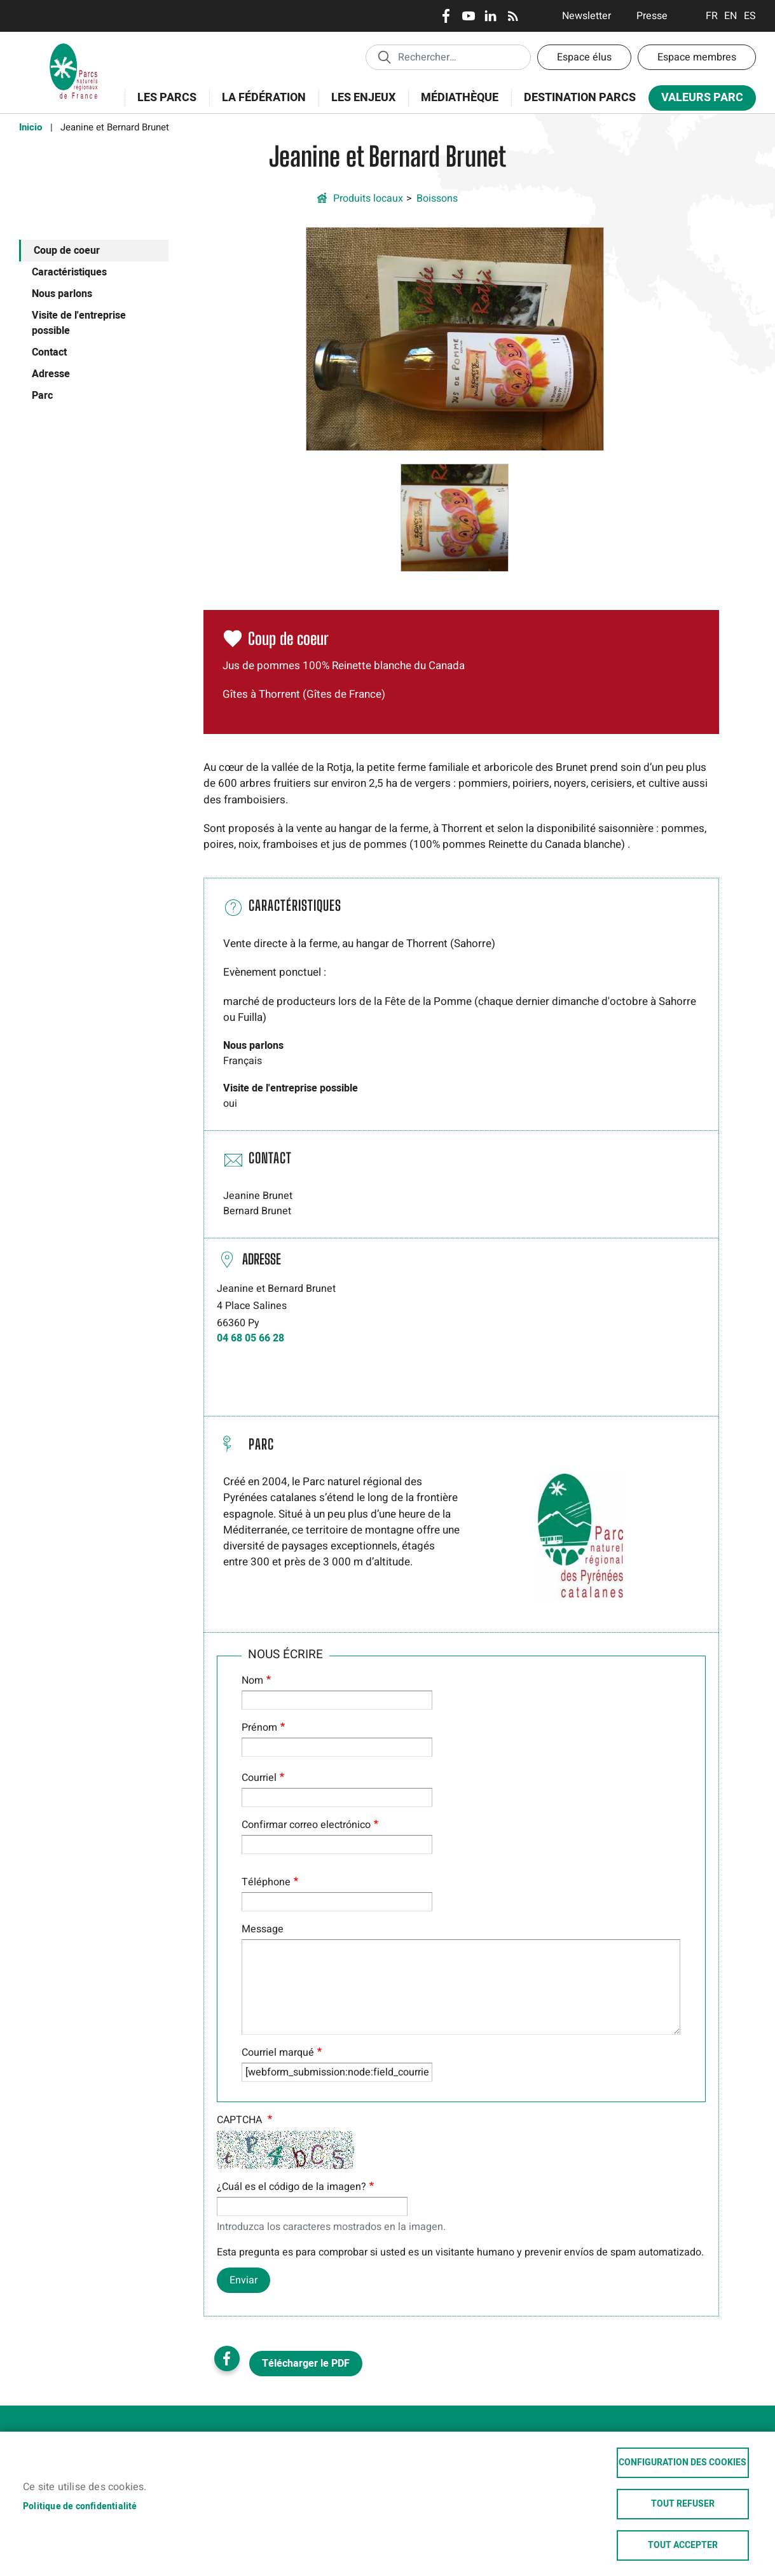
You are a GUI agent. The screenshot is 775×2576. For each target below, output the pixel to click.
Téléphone (266, 1882)
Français (712, 16)
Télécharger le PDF (306, 2363)
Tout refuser (683, 2504)
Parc (42, 395)
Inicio (30, 127)
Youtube (468, 16)
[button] (455, 338)
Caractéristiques (69, 272)
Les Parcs (163, 105)
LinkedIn (490, 16)
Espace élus (584, 57)
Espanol (750, 16)
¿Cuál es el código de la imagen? (291, 2186)
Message (263, 1929)
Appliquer (384, 56)
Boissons (437, 198)
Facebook (446, 16)
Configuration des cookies (682, 2462)
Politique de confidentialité (80, 2506)
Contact (49, 352)
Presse (652, 16)
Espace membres (696, 57)
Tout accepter (683, 2545)
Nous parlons (62, 293)
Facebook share (227, 2358)
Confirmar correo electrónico (306, 1824)
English (730, 16)
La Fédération (259, 105)
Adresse (51, 374)
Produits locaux (368, 198)
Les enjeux (359, 105)
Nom (252, 1680)
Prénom (259, 1727)
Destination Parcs (580, 98)
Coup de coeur (67, 250)
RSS (513, 16)
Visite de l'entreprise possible (79, 323)
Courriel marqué (278, 2052)
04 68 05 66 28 (250, 1338)
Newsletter (586, 16)
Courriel (259, 1777)
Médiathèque (459, 98)
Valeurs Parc (698, 100)
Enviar (243, 2280)
